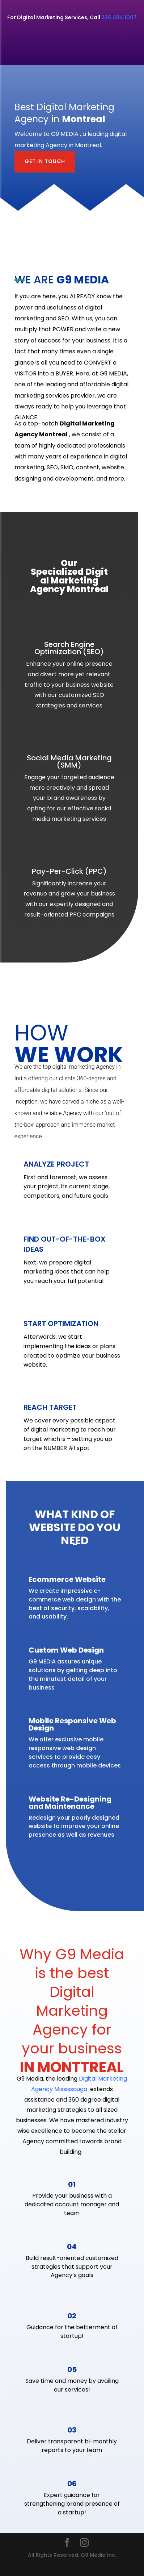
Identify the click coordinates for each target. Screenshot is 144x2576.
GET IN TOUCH (45, 161)
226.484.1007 (119, 17)
